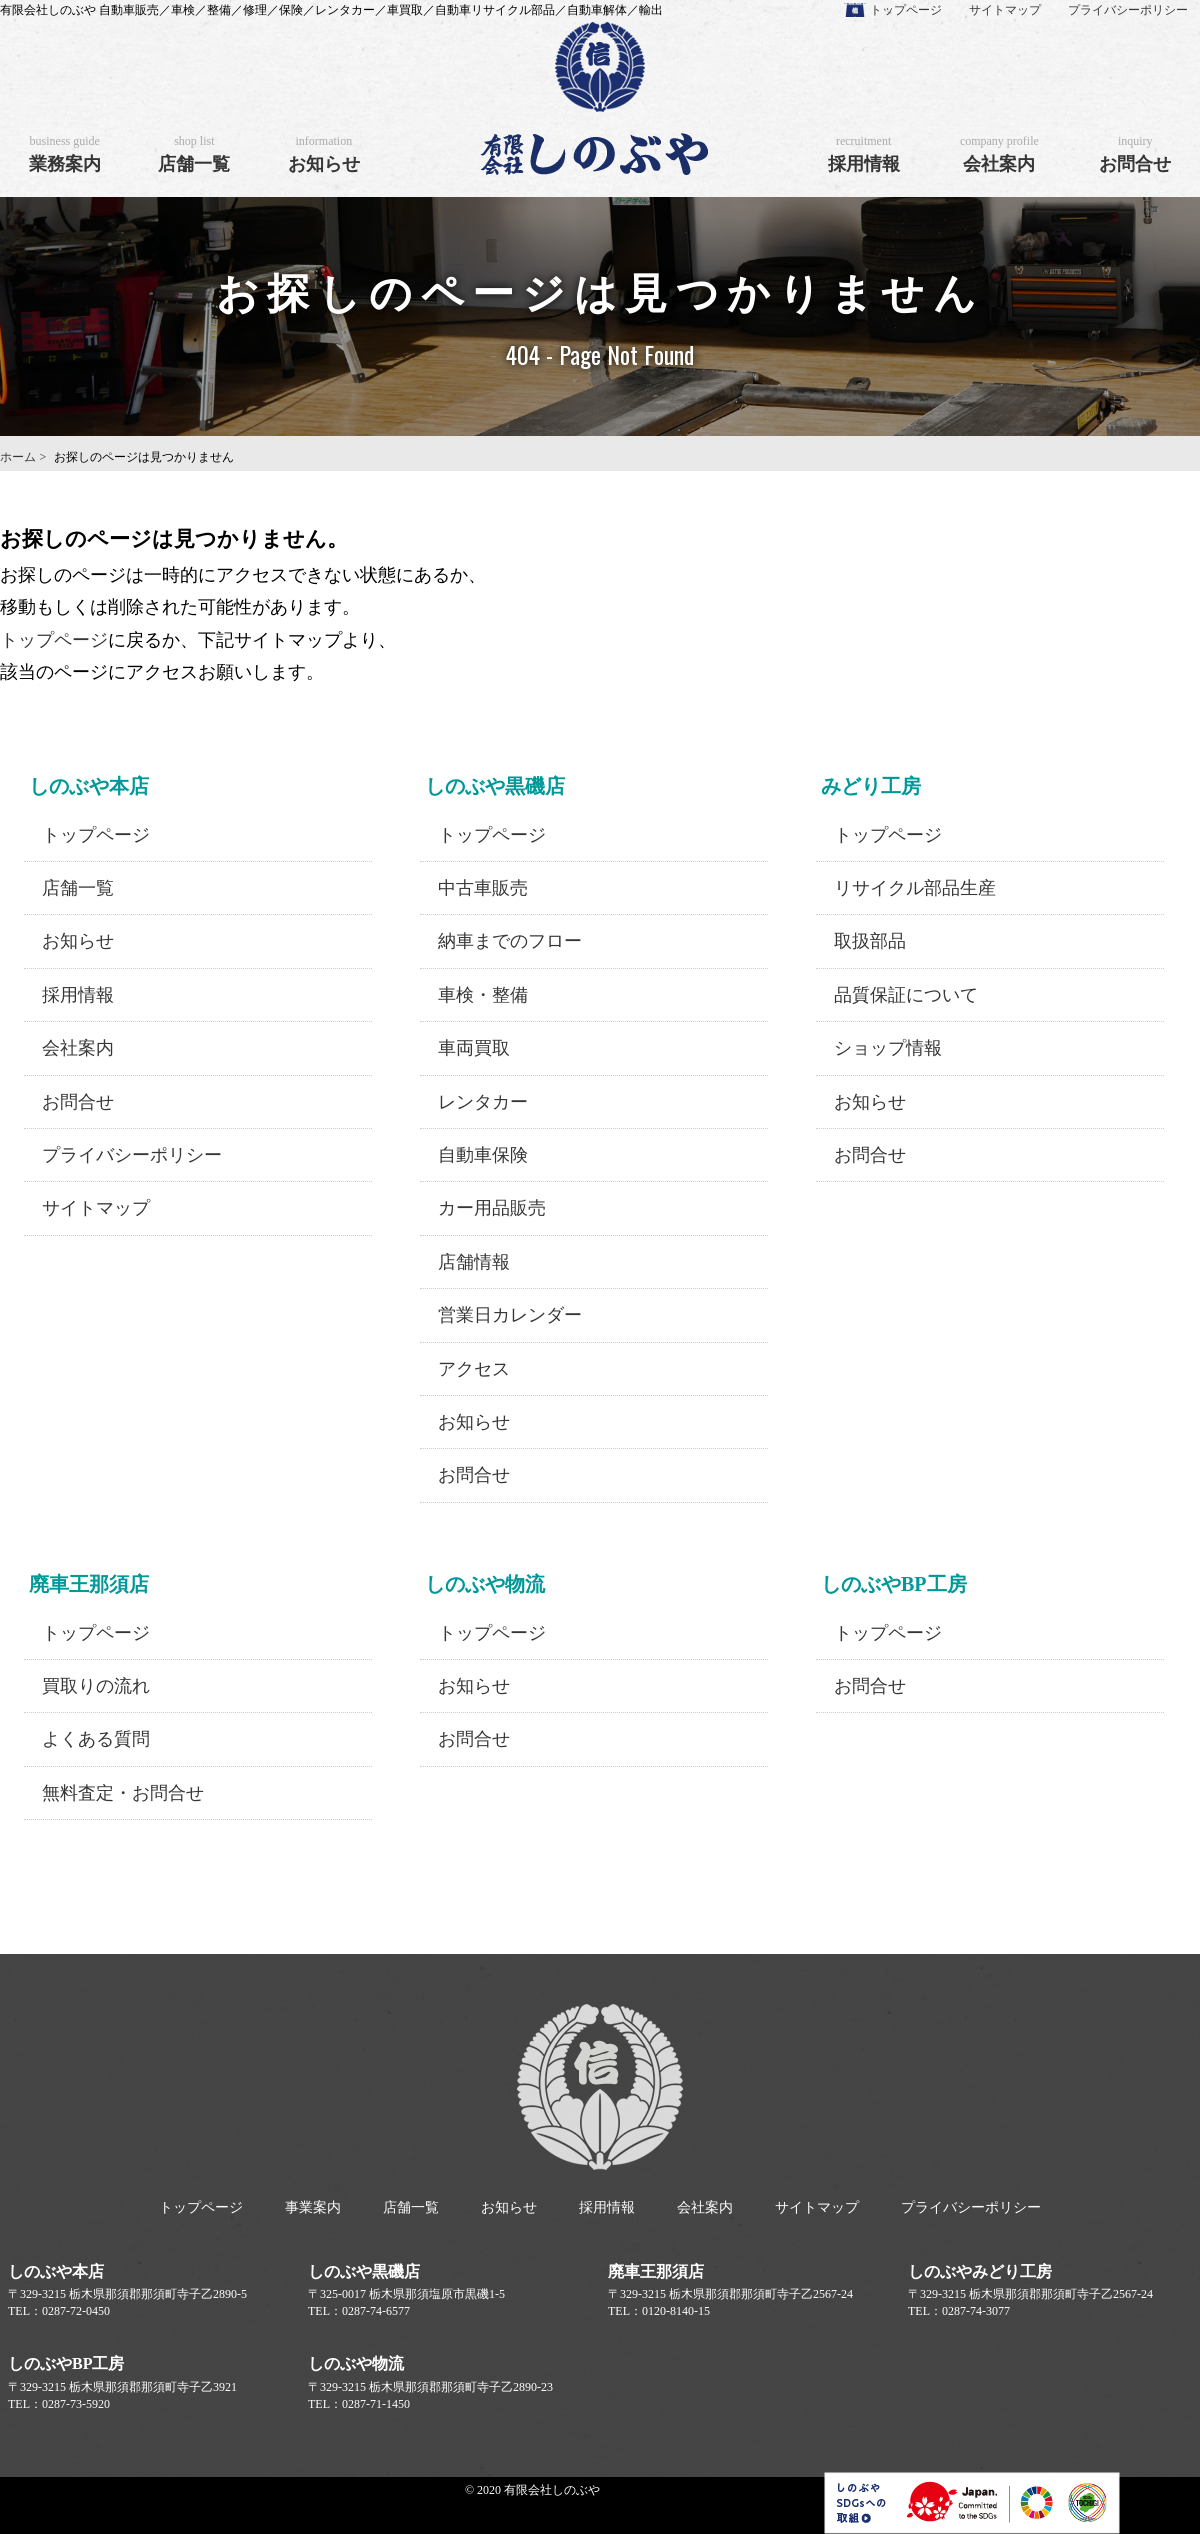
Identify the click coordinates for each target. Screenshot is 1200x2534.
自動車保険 (483, 1155)
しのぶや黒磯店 (364, 2271)
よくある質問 (96, 1739)
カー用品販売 (492, 1208)
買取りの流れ (96, 1686)
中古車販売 (483, 888)
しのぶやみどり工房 (980, 2271)
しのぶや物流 (356, 2363)
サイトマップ (1005, 10)
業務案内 (65, 154)
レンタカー (483, 1102)
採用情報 (864, 154)
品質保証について (906, 995)
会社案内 (999, 154)
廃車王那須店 (656, 2271)
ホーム (18, 457)
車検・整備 (483, 995)
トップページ (906, 10)
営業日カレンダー (510, 1315)
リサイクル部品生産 (915, 888)
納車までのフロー (510, 941)
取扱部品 (870, 941)
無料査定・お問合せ (123, 1793)
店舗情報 (474, 1262)
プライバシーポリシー (1128, 10)
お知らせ (324, 154)
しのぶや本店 (56, 2271)
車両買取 (474, 1048)
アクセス (474, 1369)
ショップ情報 (888, 1048)
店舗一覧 (194, 154)
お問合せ (1135, 154)
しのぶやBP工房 (66, 2363)
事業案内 (313, 2207)
